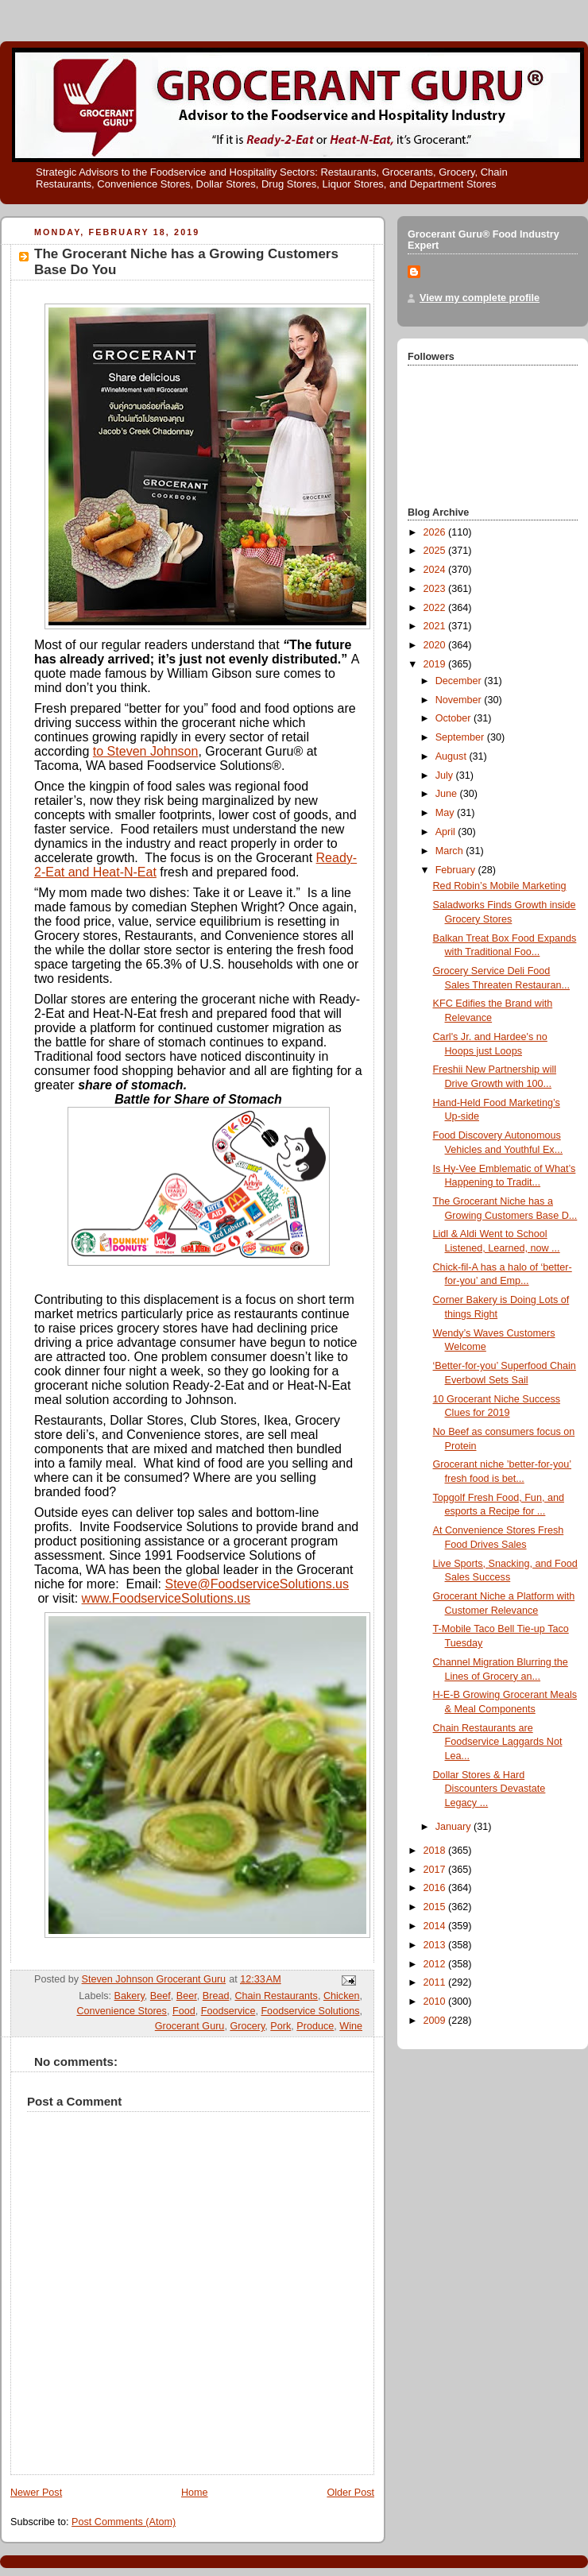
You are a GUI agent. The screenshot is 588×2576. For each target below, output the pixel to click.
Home (194, 2492)
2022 (436, 607)
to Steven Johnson (146, 751)
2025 (436, 550)
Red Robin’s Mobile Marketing (500, 886)
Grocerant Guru (190, 2026)
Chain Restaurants (275, 1996)
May (446, 812)
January (454, 1826)
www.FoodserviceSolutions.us (166, 1598)
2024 (436, 569)
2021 (436, 626)
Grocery (247, 2026)
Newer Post (36, 2492)
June (447, 793)
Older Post (350, 2492)
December (460, 681)
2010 (436, 2001)
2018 (436, 1850)
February (456, 870)
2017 (436, 1869)
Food (183, 2011)
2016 (436, 1887)
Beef (160, 1996)
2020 (436, 645)
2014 (436, 1926)
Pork (280, 2026)
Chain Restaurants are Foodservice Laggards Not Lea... (498, 1742)
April (446, 831)
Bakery (129, 1996)
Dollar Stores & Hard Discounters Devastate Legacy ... (489, 1789)
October (454, 718)
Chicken (341, 1996)
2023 (436, 588)
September (461, 737)
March (450, 851)
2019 (436, 664)
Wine (350, 2026)
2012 (436, 1964)
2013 (436, 1945)
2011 (436, 1982)
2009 (436, 2020)
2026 (436, 532)
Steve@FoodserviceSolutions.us (257, 1584)
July (445, 775)
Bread (216, 1996)
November (460, 700)
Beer (186, 1996)
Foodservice (228, 2011)
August (452, 756)
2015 (436, 1907)
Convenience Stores (121, 2011)
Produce (315, 2026)
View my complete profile (480, 298)
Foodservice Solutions (310, 2011)
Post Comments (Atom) (124, 2522)
